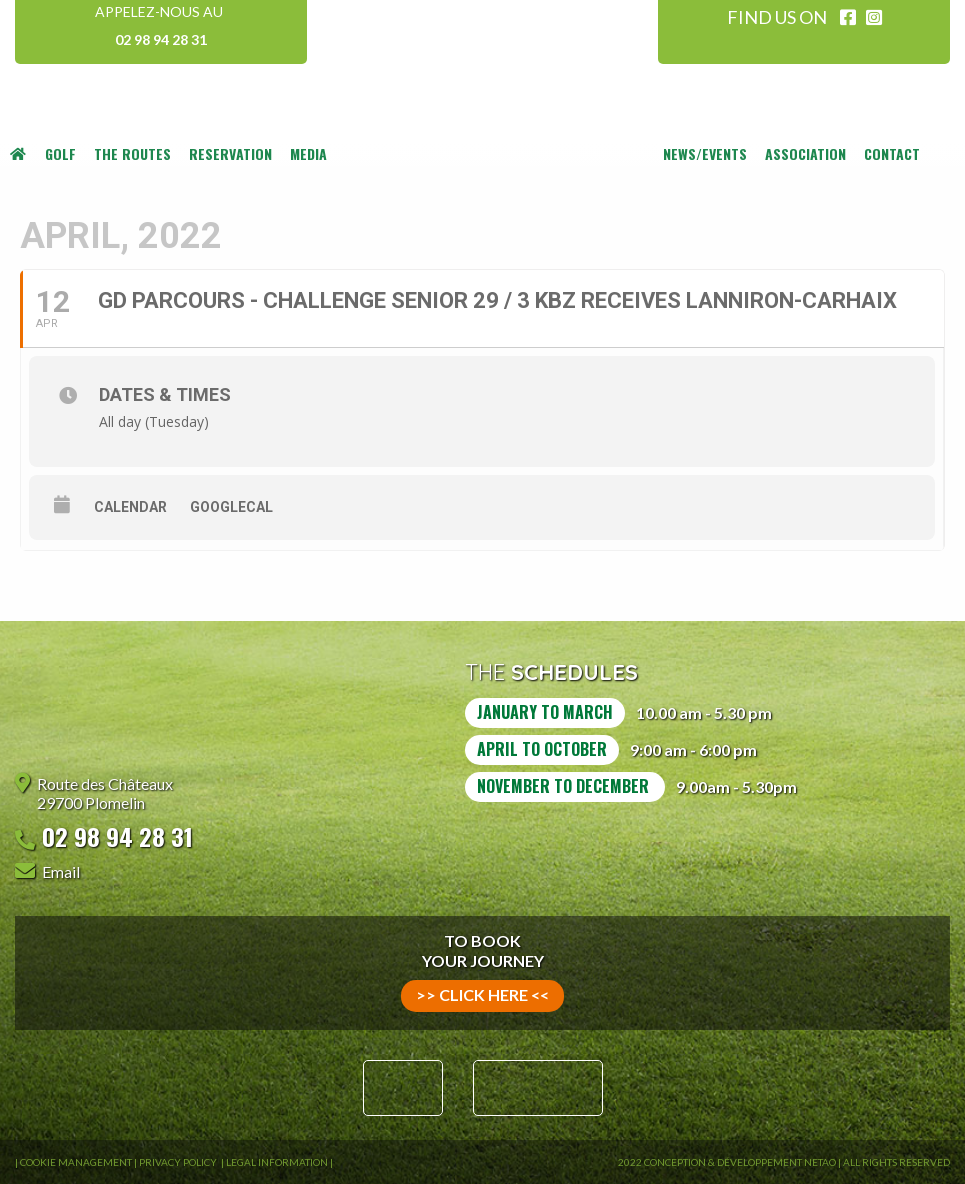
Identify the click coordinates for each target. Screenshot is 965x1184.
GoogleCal (231, 507)
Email (61, 871)
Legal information (277, 1162)
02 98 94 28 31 (161, 39)
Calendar (130, 507)
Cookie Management (76, 1162)
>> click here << (482, 994)
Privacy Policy (179, 1162)
